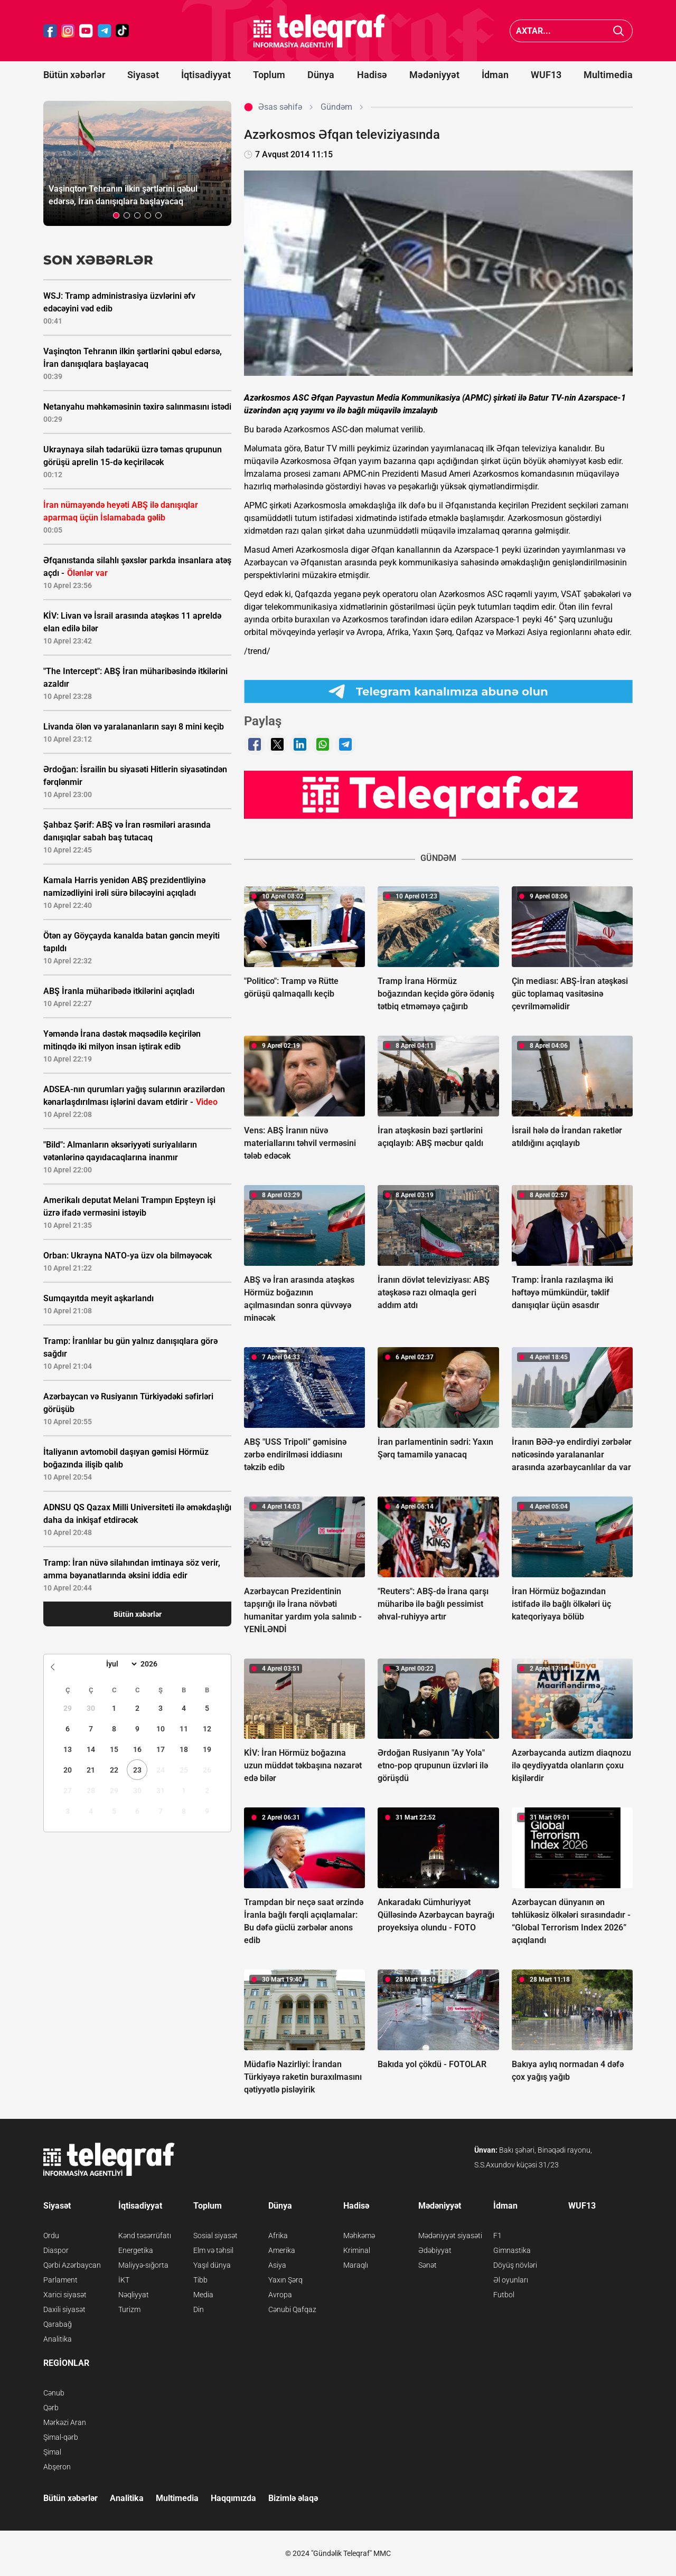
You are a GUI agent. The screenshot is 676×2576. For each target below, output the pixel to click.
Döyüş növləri (515, 2265)
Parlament (60, 2280)
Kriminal (356, 2250)
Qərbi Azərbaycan (72, 2265)
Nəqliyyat (133, 2294)
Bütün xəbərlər (74, 74)
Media (203, 2294)
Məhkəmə (359, 2235)
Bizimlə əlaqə (293, 2498)
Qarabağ (57, 2324)
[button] (116, 215)
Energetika (135, 2250)
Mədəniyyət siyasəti (450, 2235)
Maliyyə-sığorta (143, 2265)
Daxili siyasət (64, 2309)
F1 (497, 2235)
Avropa (280, 2294)
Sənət (427, 2265)
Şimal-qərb (60, 2437)
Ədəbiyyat (435, 2250)
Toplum (269, 74)
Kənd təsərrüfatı (144, 2235)
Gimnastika (512, 2250)
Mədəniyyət (434, 74)
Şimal (52, 2452)
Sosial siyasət (215, 2235)
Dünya (320, 74)
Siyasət (143, 74)
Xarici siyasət (65, 2294)
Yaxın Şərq (285, 2280)
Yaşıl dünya (212, 2265)
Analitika (57, 2339)
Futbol (503, 2294)
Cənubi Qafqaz (292, 2309)
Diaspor (56, 2250)
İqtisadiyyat (206, 74)
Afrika (278, 2235)
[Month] (120, 1664)
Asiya (277, 2265)
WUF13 (546, 74)
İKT (123, 2280)
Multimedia (608, 74)
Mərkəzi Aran (64, 2422)
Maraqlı (355, 2265)
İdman (495, 74)
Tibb (200, 2280)
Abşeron (57, 2467)
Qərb (51, 2407)
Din (198, 2309)
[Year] (155, 1664)
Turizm (129, 2309)
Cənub (53, 2393)
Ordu (51, 2235)
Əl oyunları (510, 2280)
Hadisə (372, 74)
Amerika (281, 2250)
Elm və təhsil (213, 2250)
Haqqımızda (233, 2498)
